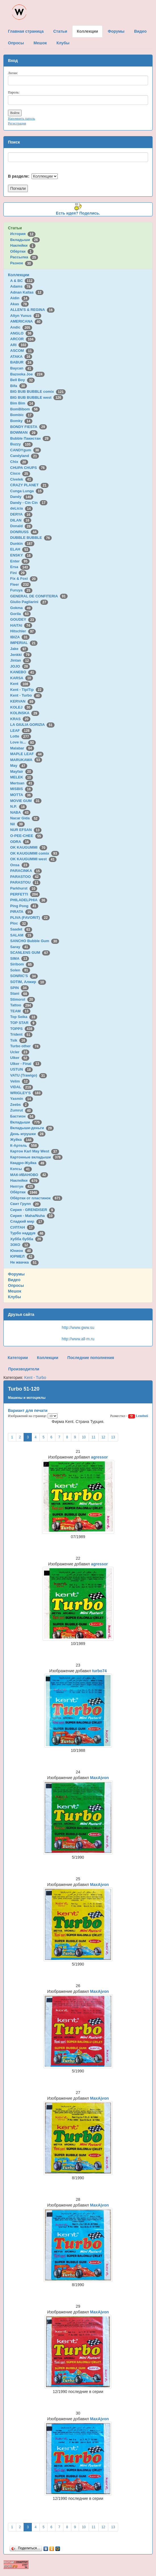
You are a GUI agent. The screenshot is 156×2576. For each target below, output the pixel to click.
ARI (19, 345)
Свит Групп (25, 1204)
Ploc (19, 923)
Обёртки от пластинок (36, 1198)
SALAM (21, 935)
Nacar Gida (24, 818)
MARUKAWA (26, 760)
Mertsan (22, 783)
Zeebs (19, 1104)
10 (84, 1437)
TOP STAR (23, 1023)
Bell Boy (22, 380)
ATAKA (21, 356)
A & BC (22, 281)
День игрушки (27, 1134)
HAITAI (21, 625)
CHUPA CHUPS (28, 468)
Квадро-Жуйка (28, 1163)
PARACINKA (26, 871)
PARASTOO (25, 876)
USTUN (21, 1069)
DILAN (20, 520)
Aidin (19, 298)
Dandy (21, 497)
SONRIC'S (24, 976)
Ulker (19, 1058)
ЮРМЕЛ (22, 1256)
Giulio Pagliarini (29, 602)
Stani (19, 993)
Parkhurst (23, 888)
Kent (20, 684)
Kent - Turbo (26, 695)
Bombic (22, 415)
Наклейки (23, 245)
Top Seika (23, 1017)
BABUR (22, 362)
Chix (19, 462)
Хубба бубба (26, 1239)
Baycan (21, 368)
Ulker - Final (25, 1063)
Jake (19, 649)
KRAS (20, 719)
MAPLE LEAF (27, 754)
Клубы (14, 1297)
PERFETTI (25, 894)
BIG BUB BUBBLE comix (38, 391)
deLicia (21, 508)
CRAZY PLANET (29, 485)
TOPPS (22, 1029)
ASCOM (22, 350)
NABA (20, 812)
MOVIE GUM (25, 801)
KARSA (21, 678)
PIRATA (21, 911)
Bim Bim (22, 403)
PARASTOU (25, 882)
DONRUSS (24, 532)
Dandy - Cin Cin (28, 502)
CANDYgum (25, 450)
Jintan (20, 660)
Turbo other (25, 1046)
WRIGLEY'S (26, 1093)
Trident (21, 1034)
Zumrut (21, 1110)
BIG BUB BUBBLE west (36, 397)
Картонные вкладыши (36, 1157)
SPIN (19, 988)
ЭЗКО (20, 1245)
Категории (18, 1357)
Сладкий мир (27, 1221)
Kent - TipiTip (26, 689)
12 (103, 1437)
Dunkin (22, 543)
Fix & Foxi (24, 578)
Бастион (23, 1116)
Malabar (22, 748)
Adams (21, 286)
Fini (18, 573)
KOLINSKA (24, 713)
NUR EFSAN (25, 830)
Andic (21, 327)
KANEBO (23, 672)
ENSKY (21, 555)
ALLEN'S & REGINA (32, 310)
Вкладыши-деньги (32, 1128)
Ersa (20, 567)
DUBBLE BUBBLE (31, 537)
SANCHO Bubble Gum (34, 941)
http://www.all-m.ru (78, 1339)
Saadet (21, 929)
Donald (21, 526)
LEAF (21, 730)
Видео (14, 1279)
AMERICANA (26, 321)
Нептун (22, 1186)
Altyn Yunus (25, 315)
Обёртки (22, 251)
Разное (21, 263)
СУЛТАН (22, 1227)
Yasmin (21, 1098)
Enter (20, 561)
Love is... (23, 742)
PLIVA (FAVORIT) (30, 917)
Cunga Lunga (27, 491)
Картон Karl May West (34, 1151)
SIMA (19, 958)
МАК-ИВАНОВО (29, 1175)
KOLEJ (21, 707)
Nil (17, 824)
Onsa (19, 865)
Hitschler (23, 631)
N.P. (18, 806)
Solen (20, 970)
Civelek (21, 479)
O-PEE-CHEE (26, 836)
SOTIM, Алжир (28, 982)
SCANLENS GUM (30, 952)
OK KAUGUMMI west (33, 859)
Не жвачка (24, 1262)
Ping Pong (24, 906)
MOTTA (21, 795)
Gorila (20, 614)
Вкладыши (25, 240)
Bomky (21, 421)
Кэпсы (21, 1169)
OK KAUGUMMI (28, 847)
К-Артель (24, 1145)
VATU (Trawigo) (28, 1075)
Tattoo (21, 1005)
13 (113, 1437)
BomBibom (25, 409)
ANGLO (22, 333)
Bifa (18, 386)
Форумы (16, 1274)
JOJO (20, 666)
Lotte (20, 736)
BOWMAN (24, 432)
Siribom (22, 964)
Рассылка (24, 257)
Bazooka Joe (27, 374)
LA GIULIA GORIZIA (32, 724)
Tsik (18, 1040)
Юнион (21, 1250)
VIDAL (21, 1087)
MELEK (21, 777)
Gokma (21, 608)
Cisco (20, 473)
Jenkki (21, 655)
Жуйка (22, 1139)
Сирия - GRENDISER (32, 1210)
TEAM (20, 1011)
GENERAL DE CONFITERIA (39, 596)
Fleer (20, 584)
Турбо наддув (27, 1233)
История (23, 234)
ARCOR (23, 339)
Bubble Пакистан (30, 438)
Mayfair (21, 771)
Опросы (16, 1285)
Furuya (21, 590)
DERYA (21, 514)
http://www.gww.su (78, 1327)
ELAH (20, 549)
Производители (23, 1369)
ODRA (20, 842)
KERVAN (22, 701)
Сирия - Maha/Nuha (32, 1216)
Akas (19, 304)
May (18, 765)
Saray (20, 947)
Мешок (14, 1291)
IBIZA (20, 637)
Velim (20, 1081)
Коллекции (18, 275)
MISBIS (21, 789)
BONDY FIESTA (28, 427)
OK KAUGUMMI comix (34, 853)
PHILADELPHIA (28, 900)
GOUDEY (23, 619)
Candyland (24, 456)
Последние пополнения (90, 1357)
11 (93, 1437)
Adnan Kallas (26, 292)
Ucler (19, 1052)
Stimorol (22, 999)
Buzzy (21, 444)
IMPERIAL (24, 643)
